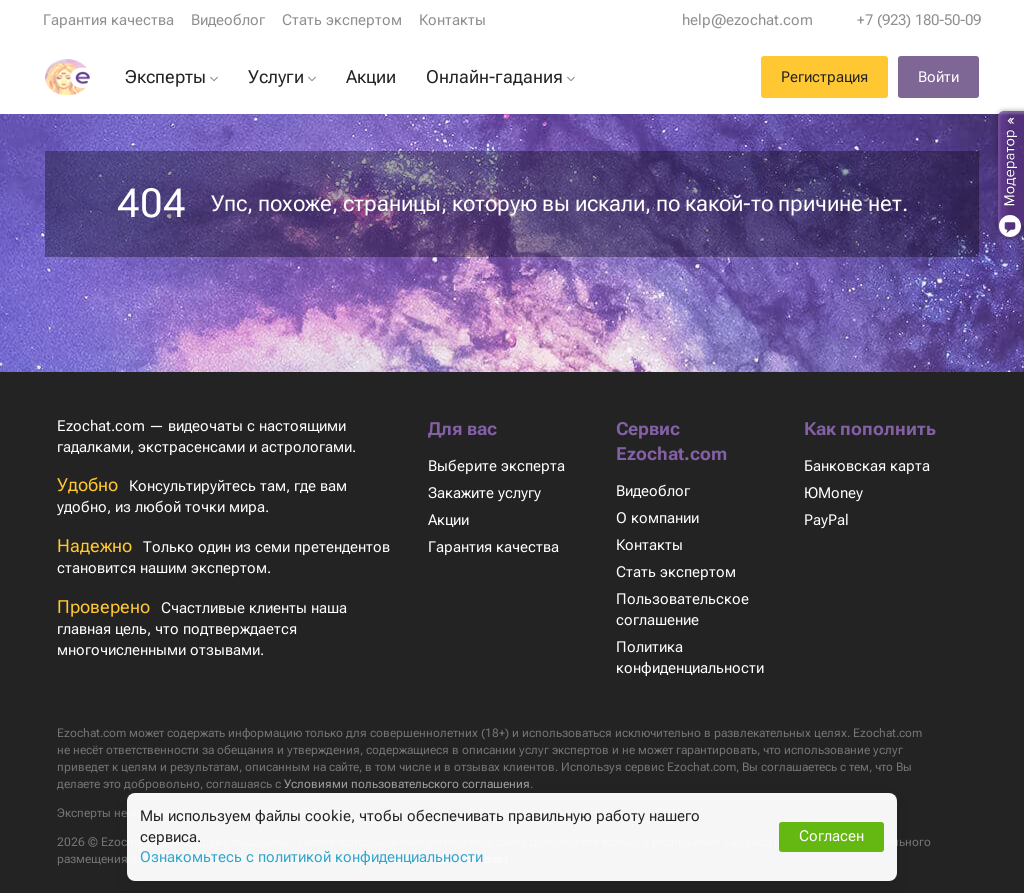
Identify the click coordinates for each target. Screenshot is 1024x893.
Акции (450, 520)
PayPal (826, 520)
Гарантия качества (108, 20)
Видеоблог (228, 20)
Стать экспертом (340, 20)
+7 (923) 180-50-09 (918, 20)
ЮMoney (833, 493)
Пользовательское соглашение (681, 609)
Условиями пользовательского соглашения (575, 784)
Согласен (831, 836)
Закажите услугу (485, 493)
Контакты (451, 20)
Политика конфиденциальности (692, 657)
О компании (657, 518)
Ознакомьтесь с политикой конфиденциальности (312, 857)
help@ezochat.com (748, 20)
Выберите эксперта (495, 466)
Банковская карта (866, 466)
